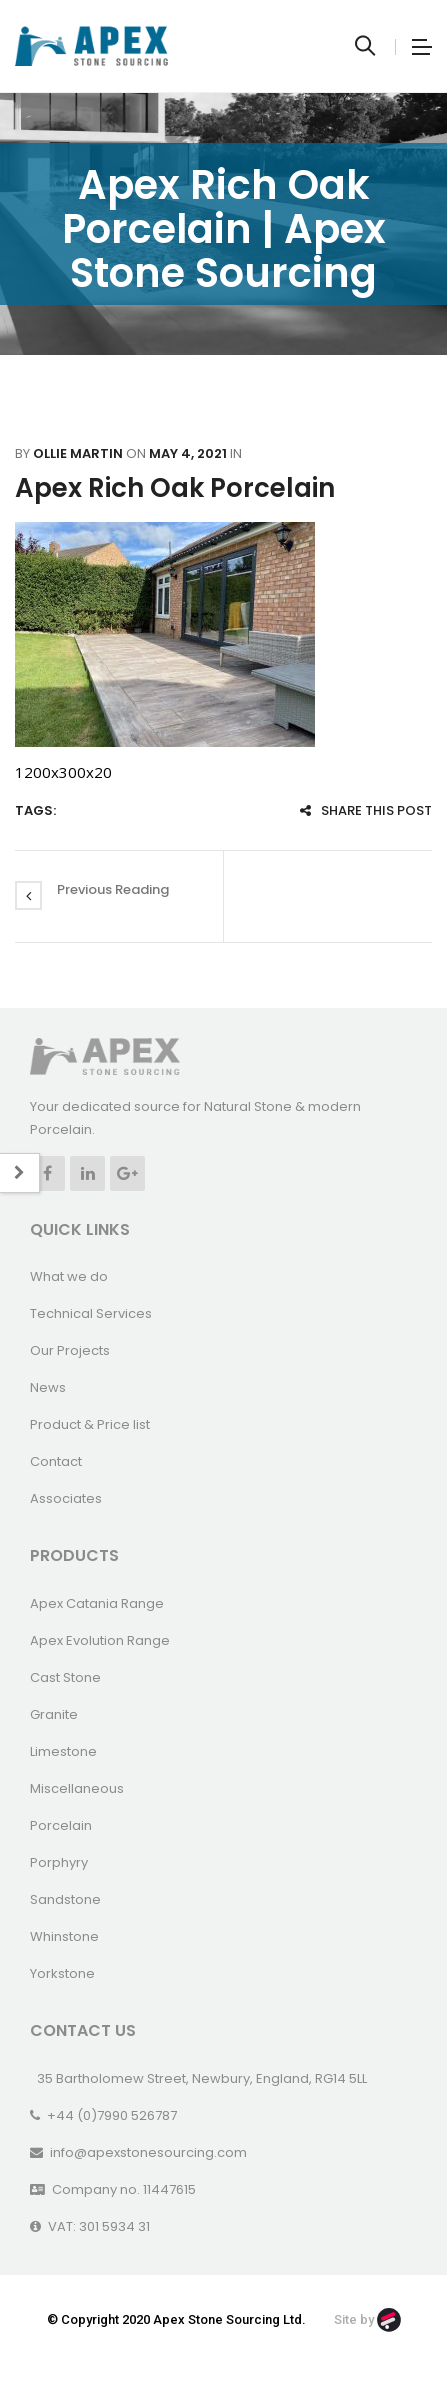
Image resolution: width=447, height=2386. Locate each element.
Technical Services (91, 1313)
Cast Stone (65, 1677)
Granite (54, 1714)
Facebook (47, 1173)
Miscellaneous (77, 1788)
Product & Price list (90, 1424)
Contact (56, 1461)
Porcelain (61, 1825)
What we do (69, 1276)
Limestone (63, 1751)
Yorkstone (62, 1973)
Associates (66, 1498)
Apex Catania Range (97, 1603)
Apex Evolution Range (100, 1640)
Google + (127, 1173)
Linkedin (87, 1173)
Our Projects (70, 1350)
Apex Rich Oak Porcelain (175, 488)
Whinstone (64, 1936)
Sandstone (65, 1899)
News (48, 1387)
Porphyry (59, 1862)
